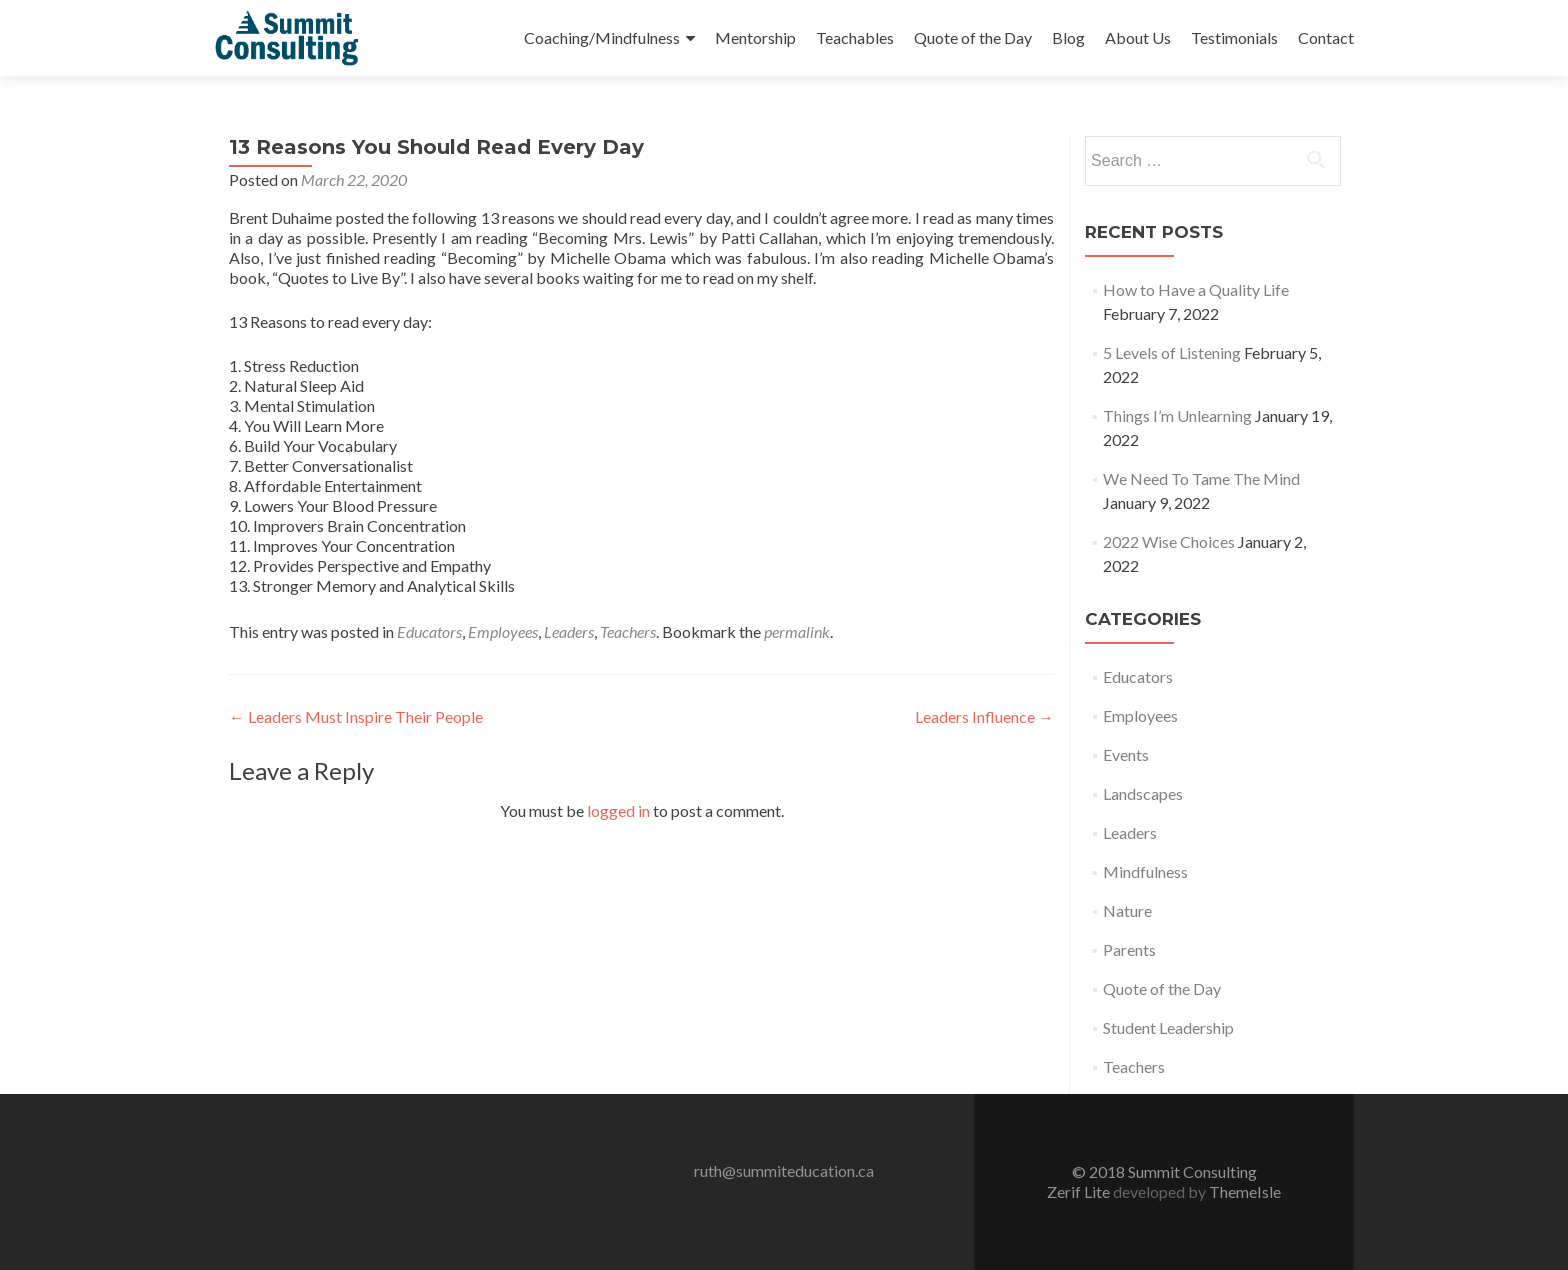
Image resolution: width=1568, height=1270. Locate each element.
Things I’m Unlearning (1177, 415)
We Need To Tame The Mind (1201, 478)
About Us (1138, 37)
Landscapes (1143, 793)
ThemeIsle (1245, 1191)
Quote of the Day (973, 37)
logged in (618, 810)
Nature (1127, 910)
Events (1126, 754)
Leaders (569, 631)
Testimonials (1234, 37)
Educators (429, 631)
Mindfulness (1145, 871)
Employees (503, 631)
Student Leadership (1168, 1027)
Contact (1326, 37)
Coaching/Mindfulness (602, 37)
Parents (1129, 949)
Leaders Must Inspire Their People (356, 716)
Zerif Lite (1080, 1191)
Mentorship (755, 37)
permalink (797, 631)
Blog (1068, 37)
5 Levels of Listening (1172, 352)
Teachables (855, 37)
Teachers (628, 631)
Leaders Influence (984, 716)
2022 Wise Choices (1169, 541)
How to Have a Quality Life (1196, 289)
